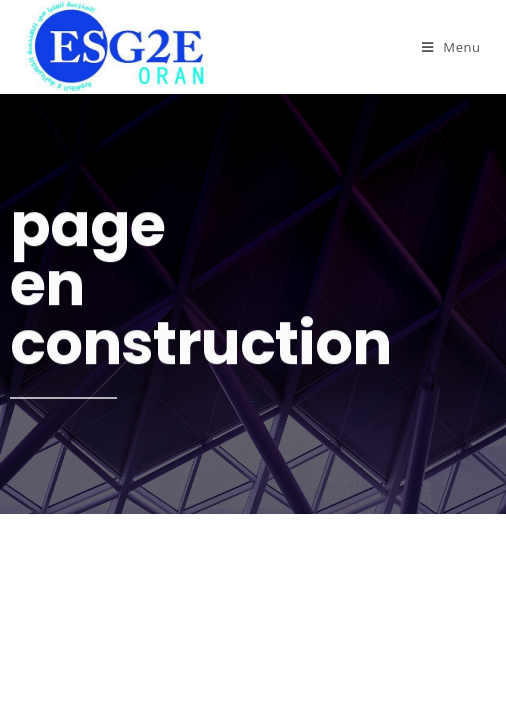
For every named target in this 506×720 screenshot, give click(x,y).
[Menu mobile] (451, 47)
